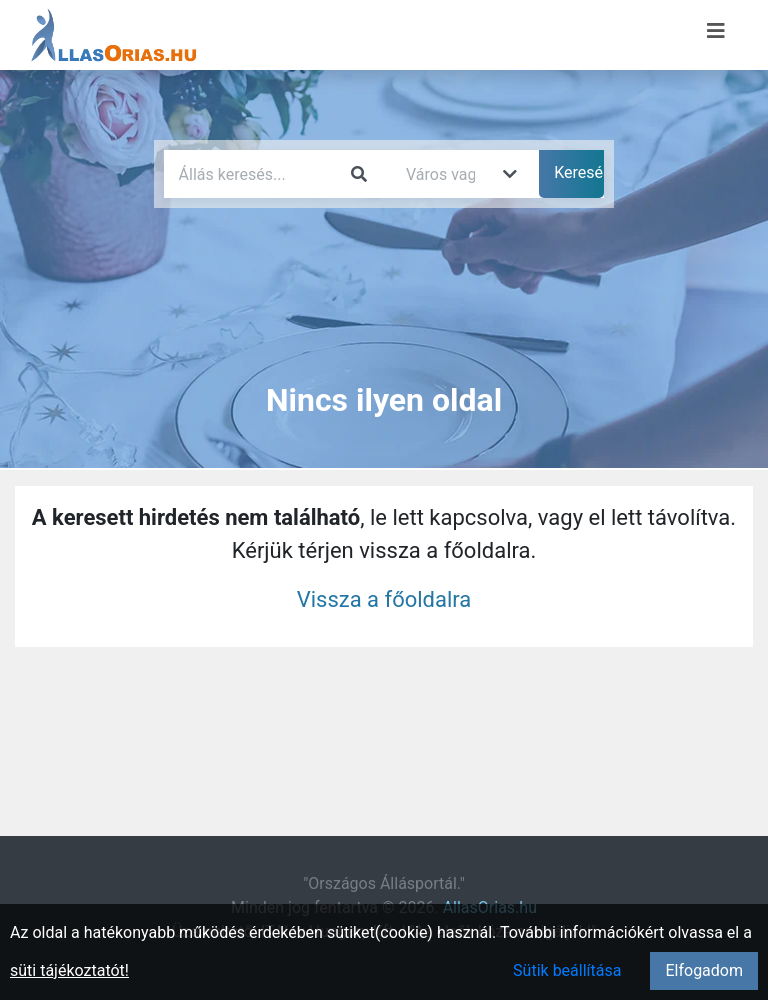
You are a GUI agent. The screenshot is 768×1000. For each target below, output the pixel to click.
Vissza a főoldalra (384, 599)
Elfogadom (704, 970)
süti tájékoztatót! (69, 970)
